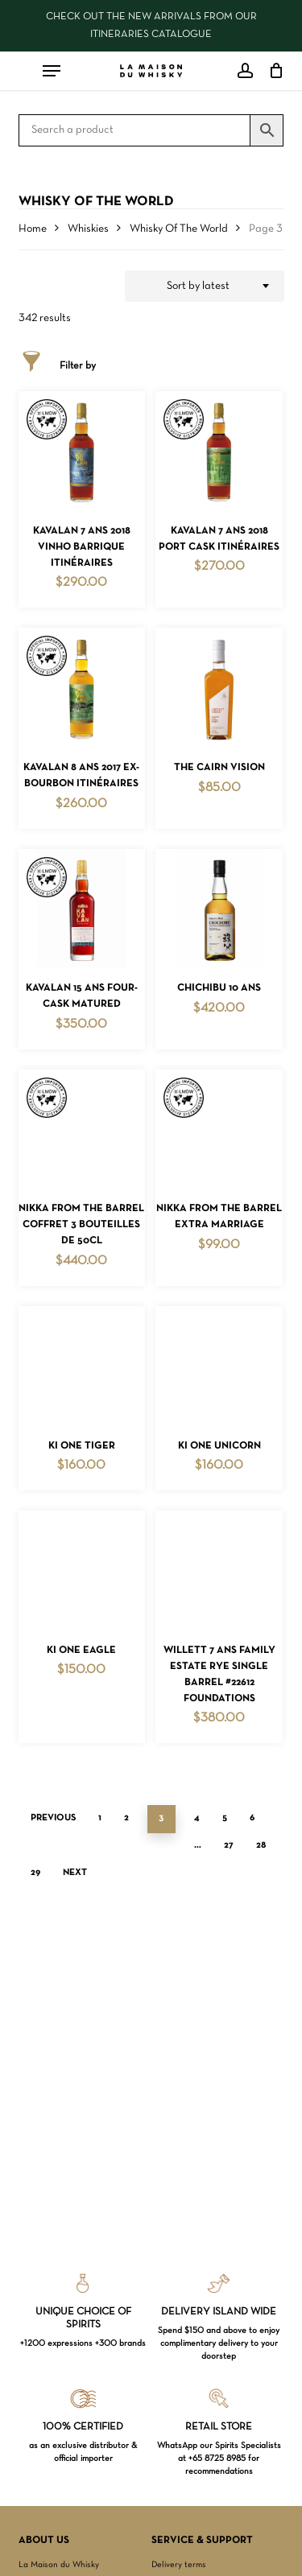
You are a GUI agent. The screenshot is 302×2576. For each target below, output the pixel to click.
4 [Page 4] (197, 1818)
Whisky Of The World (179, 229)
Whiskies (88, 229)
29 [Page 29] (35, 1873)
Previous (53, 1818)
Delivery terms (178, 2565)
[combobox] (204, 286)
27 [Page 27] (229, 1845)
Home (33, 229)
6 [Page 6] (252, 1818)
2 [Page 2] (126, 1818)
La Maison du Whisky (59, 2565)
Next (75, 1873)
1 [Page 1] (99, 1818)
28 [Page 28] (261, 1845)
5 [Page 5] (224, 1818)
